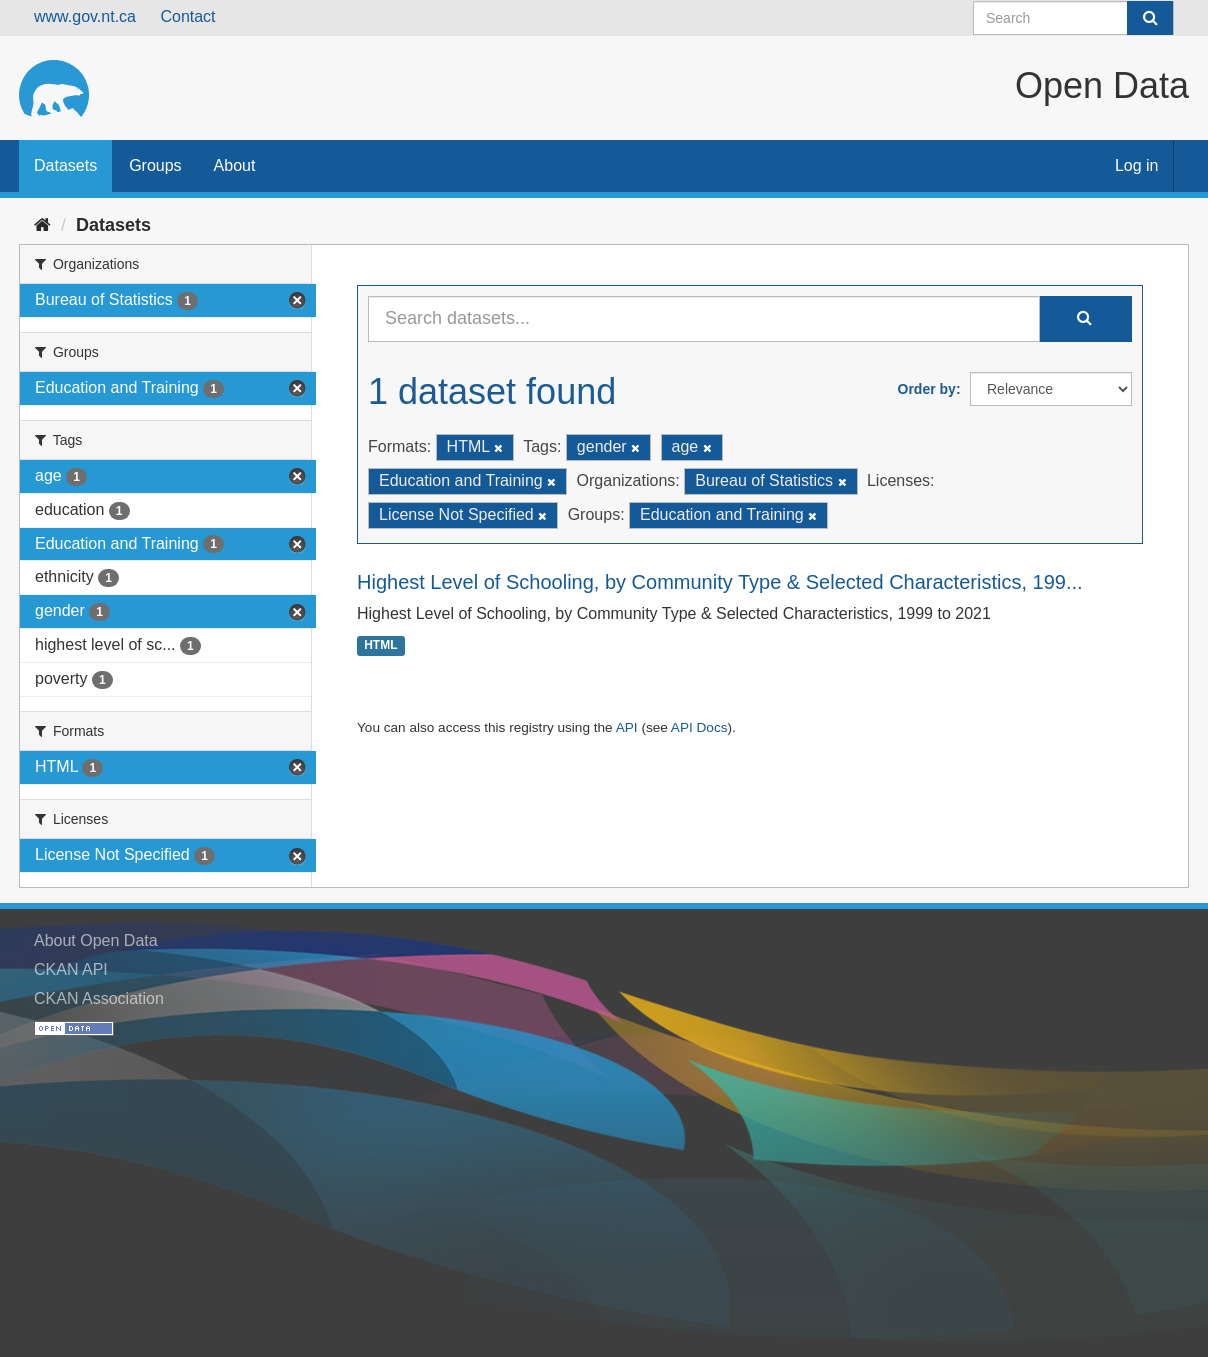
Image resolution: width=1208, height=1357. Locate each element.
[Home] (42, 225)
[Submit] (1150, 18)
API (627, 727)
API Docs (699, 727)
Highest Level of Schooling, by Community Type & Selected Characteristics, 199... (720, 582)
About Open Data (96, 940)
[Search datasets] (1073, 18)
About (235, 165)
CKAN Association (99, 998)
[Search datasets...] (704, 319)
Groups (155, 165)
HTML (380, 646)
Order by (927, 389)
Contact (187, 16)
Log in (1137, 165)
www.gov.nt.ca (85, 16)
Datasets (65, 165)
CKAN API (71, 969)
